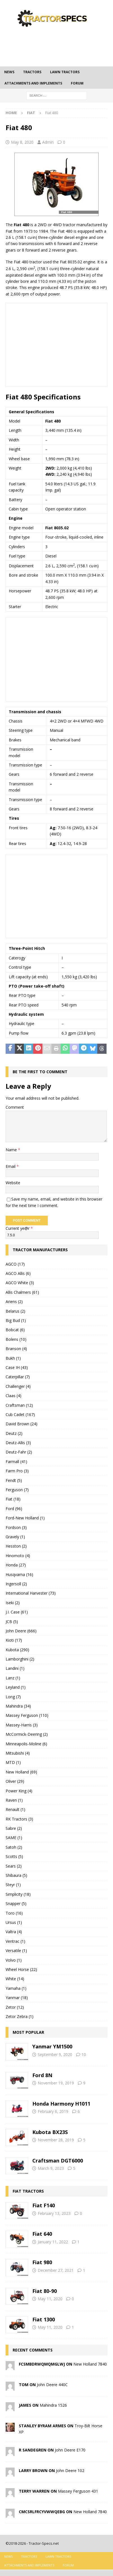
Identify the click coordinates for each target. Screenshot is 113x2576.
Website (13, 1182)
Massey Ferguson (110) (27, 1715)
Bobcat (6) (15, 1329)
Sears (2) (14, 1866)
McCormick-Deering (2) (27, 1734)
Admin (48, 142)
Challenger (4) (18, 1386)
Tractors (32, 72)
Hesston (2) (16, 1546)
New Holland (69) (21, 1772)
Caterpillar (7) (18, 1376)
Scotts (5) (14, 1856)
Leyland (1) (16, 1687)
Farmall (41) (16, 1461)
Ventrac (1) (15, 1941)
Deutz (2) (14, 1433)
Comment (15, 1107)
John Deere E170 (70, 2450)
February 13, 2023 (54, 2213)
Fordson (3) (16, 1527)
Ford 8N (42, 2075)
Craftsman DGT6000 (57, 2160)
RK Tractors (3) (19, 1819)
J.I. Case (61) (17, 1612)
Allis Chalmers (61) (22, 1292)
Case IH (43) (17, 1367)
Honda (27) (16, 1565)
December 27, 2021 (56, 2270)
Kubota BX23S (50, 2132)
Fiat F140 (43, 2205)
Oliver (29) (15, 1781)
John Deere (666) (21, 1630)
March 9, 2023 (51, 2168)
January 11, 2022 (53, 2241)
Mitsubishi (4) (18, 1753)
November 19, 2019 (56, 2083)
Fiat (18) (13, 1499)
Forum (77, 83)
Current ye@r (19, 1228)
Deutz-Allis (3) (18, 1442)
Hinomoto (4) (18, 1555)
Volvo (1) (14, 1960)
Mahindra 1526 (53, 2405)
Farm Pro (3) (17, 1470)
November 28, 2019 (56, 2139)
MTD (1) (13, 1762)
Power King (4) (19, 1790)
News (9, 72)
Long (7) (13, 1696)
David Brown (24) (21, 1423)
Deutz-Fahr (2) (19, 1452)
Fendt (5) (14, 1480)
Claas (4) (13, 1395)
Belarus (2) (15, 1311)
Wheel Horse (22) (21, 1969)
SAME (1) (14, 1837)
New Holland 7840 (90, 2364)
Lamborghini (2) (20, 1659)
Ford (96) (14, 1508)
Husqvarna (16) (19, 1574)
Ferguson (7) (17, 1489)
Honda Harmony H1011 (61, 2103)
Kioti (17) (14, 1640)
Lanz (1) (13, 1678)
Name (12, 1149)
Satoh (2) (14, 1847)
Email (11, 1166)
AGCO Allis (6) (18, 1273)
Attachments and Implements (33, 83)
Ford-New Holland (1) (25, 1518)
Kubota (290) (17, 1649)
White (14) (15, 1978)
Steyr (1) (13, 1884)
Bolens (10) (16, 1339)
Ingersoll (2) (16, 1583)
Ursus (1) (14, 1922)
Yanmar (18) (17, 1997)
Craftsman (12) (19, 1405)
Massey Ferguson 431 (78, 2491)
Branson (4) (16, 1348)
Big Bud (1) (16, 1320)
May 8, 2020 (22, 142)
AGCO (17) (15, 1264)
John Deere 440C (52, 2384)
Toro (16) (14, 1913)
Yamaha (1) (16, 1988)
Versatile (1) (16, 1950)
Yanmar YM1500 (52, 2046)
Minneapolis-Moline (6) (26, 1743)
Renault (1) (15, 1809)
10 (84, 2054)
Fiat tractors (28, 2191)
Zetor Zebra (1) (19, 2016)
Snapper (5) (16, 1903)
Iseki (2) (13, 1602)
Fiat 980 (42, 2262)
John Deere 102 (70, 2470)
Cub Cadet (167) (20, 1414)
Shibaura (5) (16, 1875)
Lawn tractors (65, 72)
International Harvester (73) (31, 1593)
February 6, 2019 (53, 2111)
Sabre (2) (14, 1828)
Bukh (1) (13, 1358)
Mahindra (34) (18, 1706)
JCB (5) (12, 1621)
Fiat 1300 (43, 2319)
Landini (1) (15, 1668)
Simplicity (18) (18, 1894)
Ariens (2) (14, 1301)
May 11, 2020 (50, 2298)
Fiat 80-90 (44, 2291)
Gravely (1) (15, 1536)
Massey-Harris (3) (22, 1725)
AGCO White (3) (20, 1282)
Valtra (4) (14, 1931)
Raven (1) (14, 1800)
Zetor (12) (15, 2007)
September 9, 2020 (55, 2054)
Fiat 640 (42, 2233)
